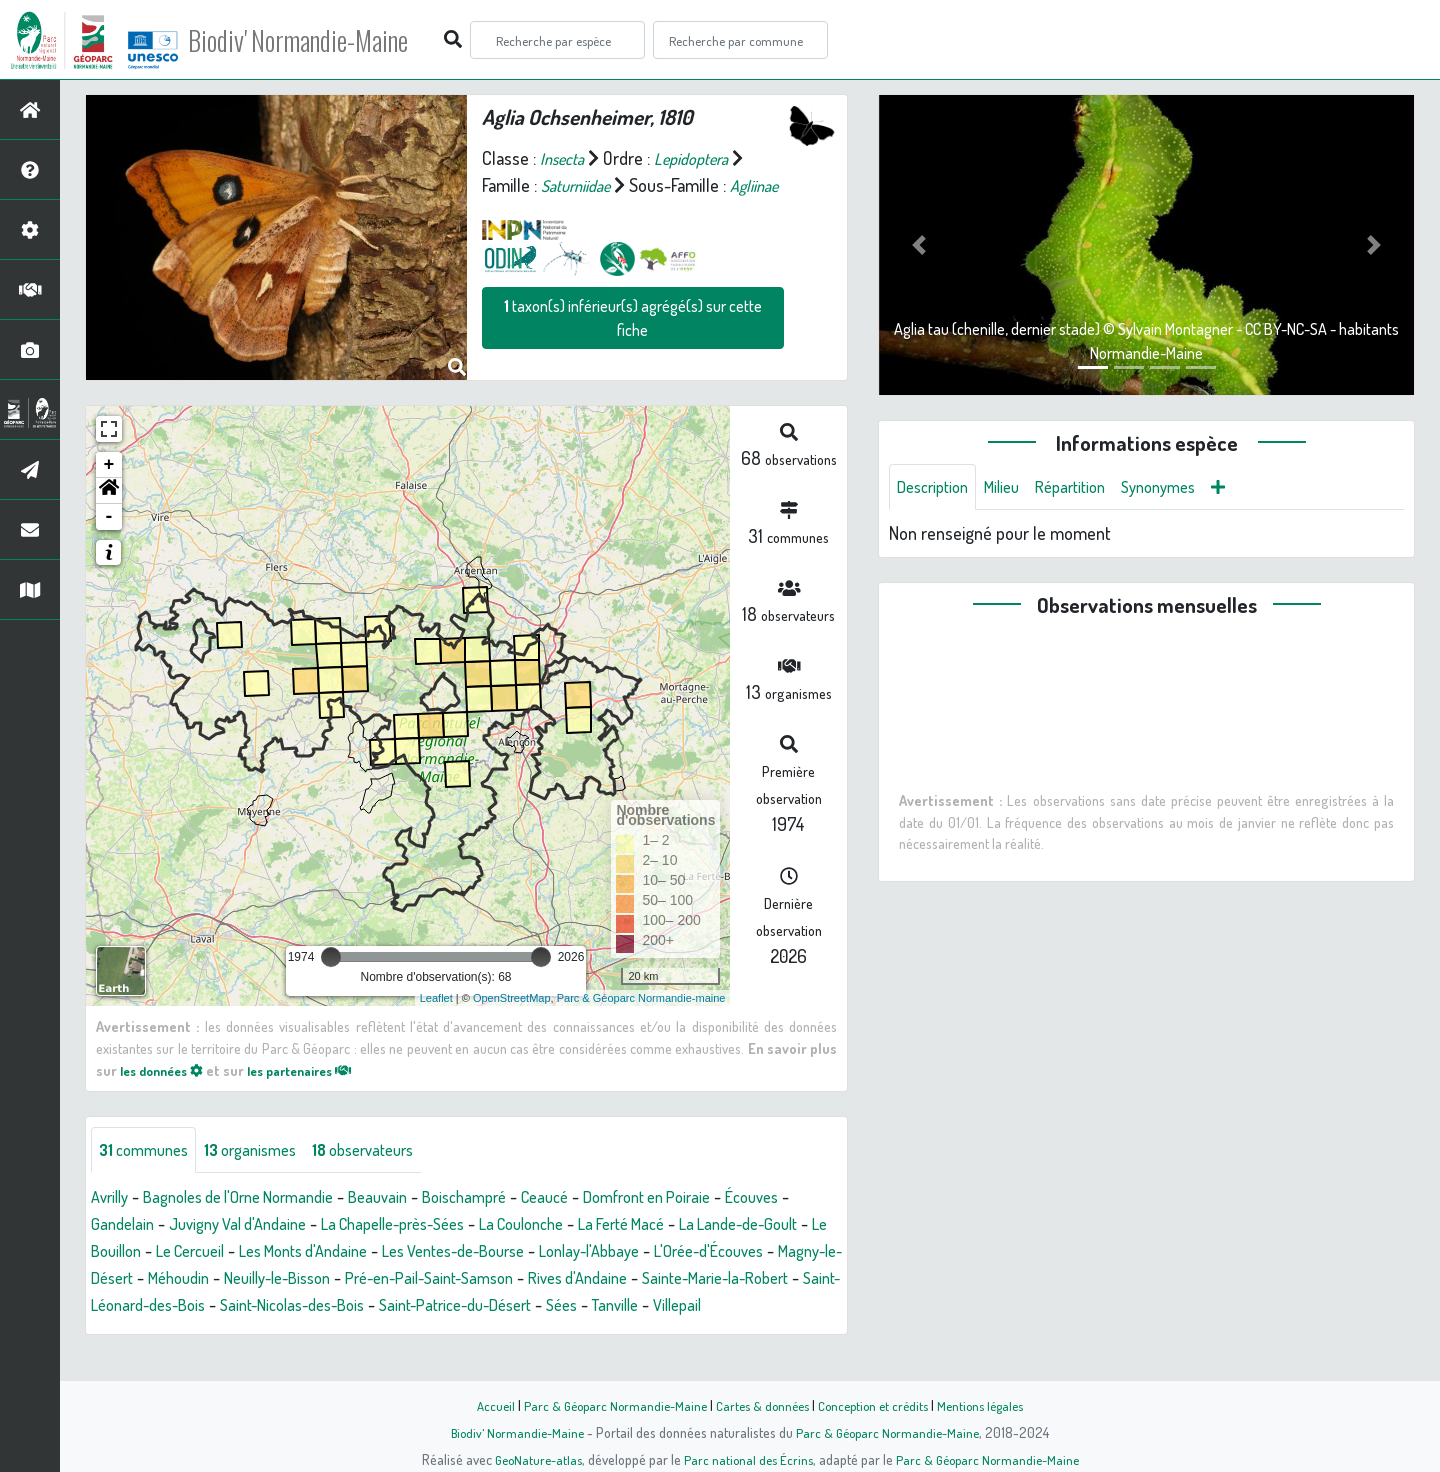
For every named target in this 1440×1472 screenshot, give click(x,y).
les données (167, 1075)
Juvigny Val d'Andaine (325, 1232)
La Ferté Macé (755, 1232)
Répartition (1088, 488)
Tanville (353, 1340)
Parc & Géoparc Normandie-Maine (606, 1405)
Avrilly (112, 1205)
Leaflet (436, 1003)
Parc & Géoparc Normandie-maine (641, 1003)
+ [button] (109, 471)
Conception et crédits (877, 1405)
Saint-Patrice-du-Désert (176, 1340)
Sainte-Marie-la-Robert (370, 1313)
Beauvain (410, 1205)
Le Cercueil (350, 1259)
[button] (109, 497)
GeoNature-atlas (531, 1459)
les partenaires (318, 1075)
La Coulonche (643, 1232)
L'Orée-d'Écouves (226, 1286)
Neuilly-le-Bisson (583, 1286)
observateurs (389, 1157)
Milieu (1013, 488)
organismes (265, 1157)
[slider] (331, 963)
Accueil (481, 1405)
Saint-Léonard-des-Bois (551, 1313)
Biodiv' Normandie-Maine (328, 40)
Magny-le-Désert (363, 1286)
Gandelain (200, 1232)
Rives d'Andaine (218, 1313)
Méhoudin (473, 1286)
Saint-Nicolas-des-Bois (731, 1313)
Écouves (121, 1232)
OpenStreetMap (512, 1003)
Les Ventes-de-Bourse (646, 1259)
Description (937, 488)
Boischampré (503, 1205)
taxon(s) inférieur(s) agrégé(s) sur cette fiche (633, 345)
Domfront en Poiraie (704, 1205)
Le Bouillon (257, 1259)
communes (148, 1157)
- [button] (109, 523)
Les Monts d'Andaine (477, 1259)
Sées (294, 1340)
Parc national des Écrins (747, 1459)
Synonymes (1184, 488)
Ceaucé (591, 1205)
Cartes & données (760, 1405)
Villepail (422, 1340)
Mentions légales (992, 1405)
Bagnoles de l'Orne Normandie (256, 1205)
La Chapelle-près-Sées (498, 1232)
